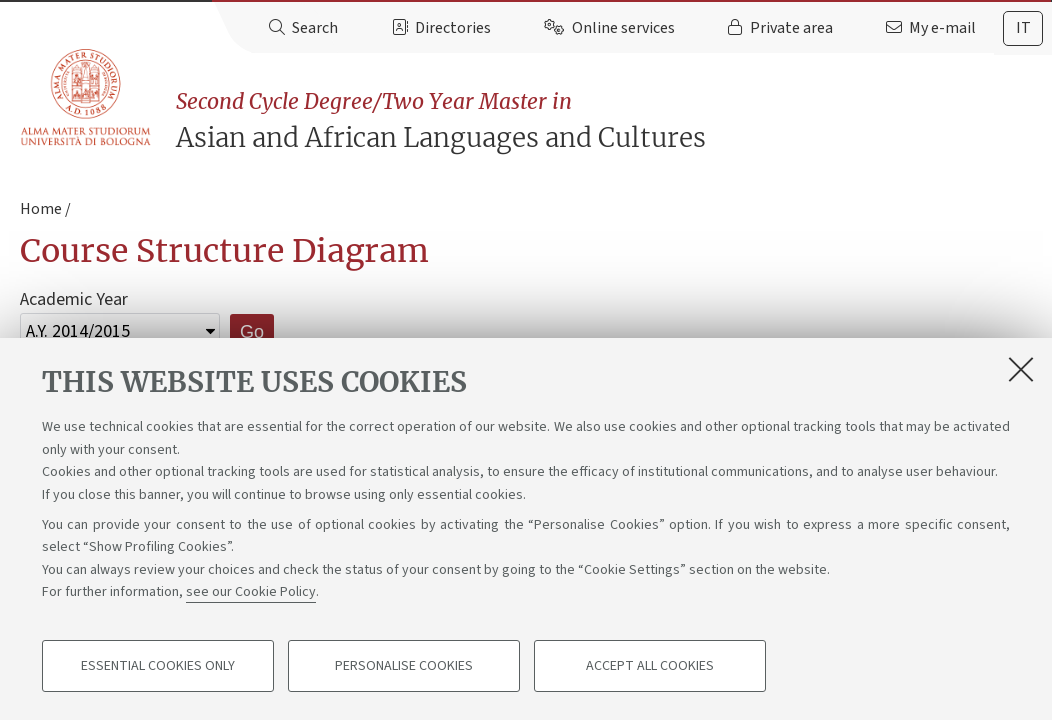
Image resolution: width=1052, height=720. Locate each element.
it (1023, 28)
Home (41, 209)
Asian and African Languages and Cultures (614, 120)
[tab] (1023, 28)
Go (252, 332)
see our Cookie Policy (251, 592)
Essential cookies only (158, 666)
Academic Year (74, 299)
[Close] (1021, 369)
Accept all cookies (650, 666)
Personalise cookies (404, 666)
